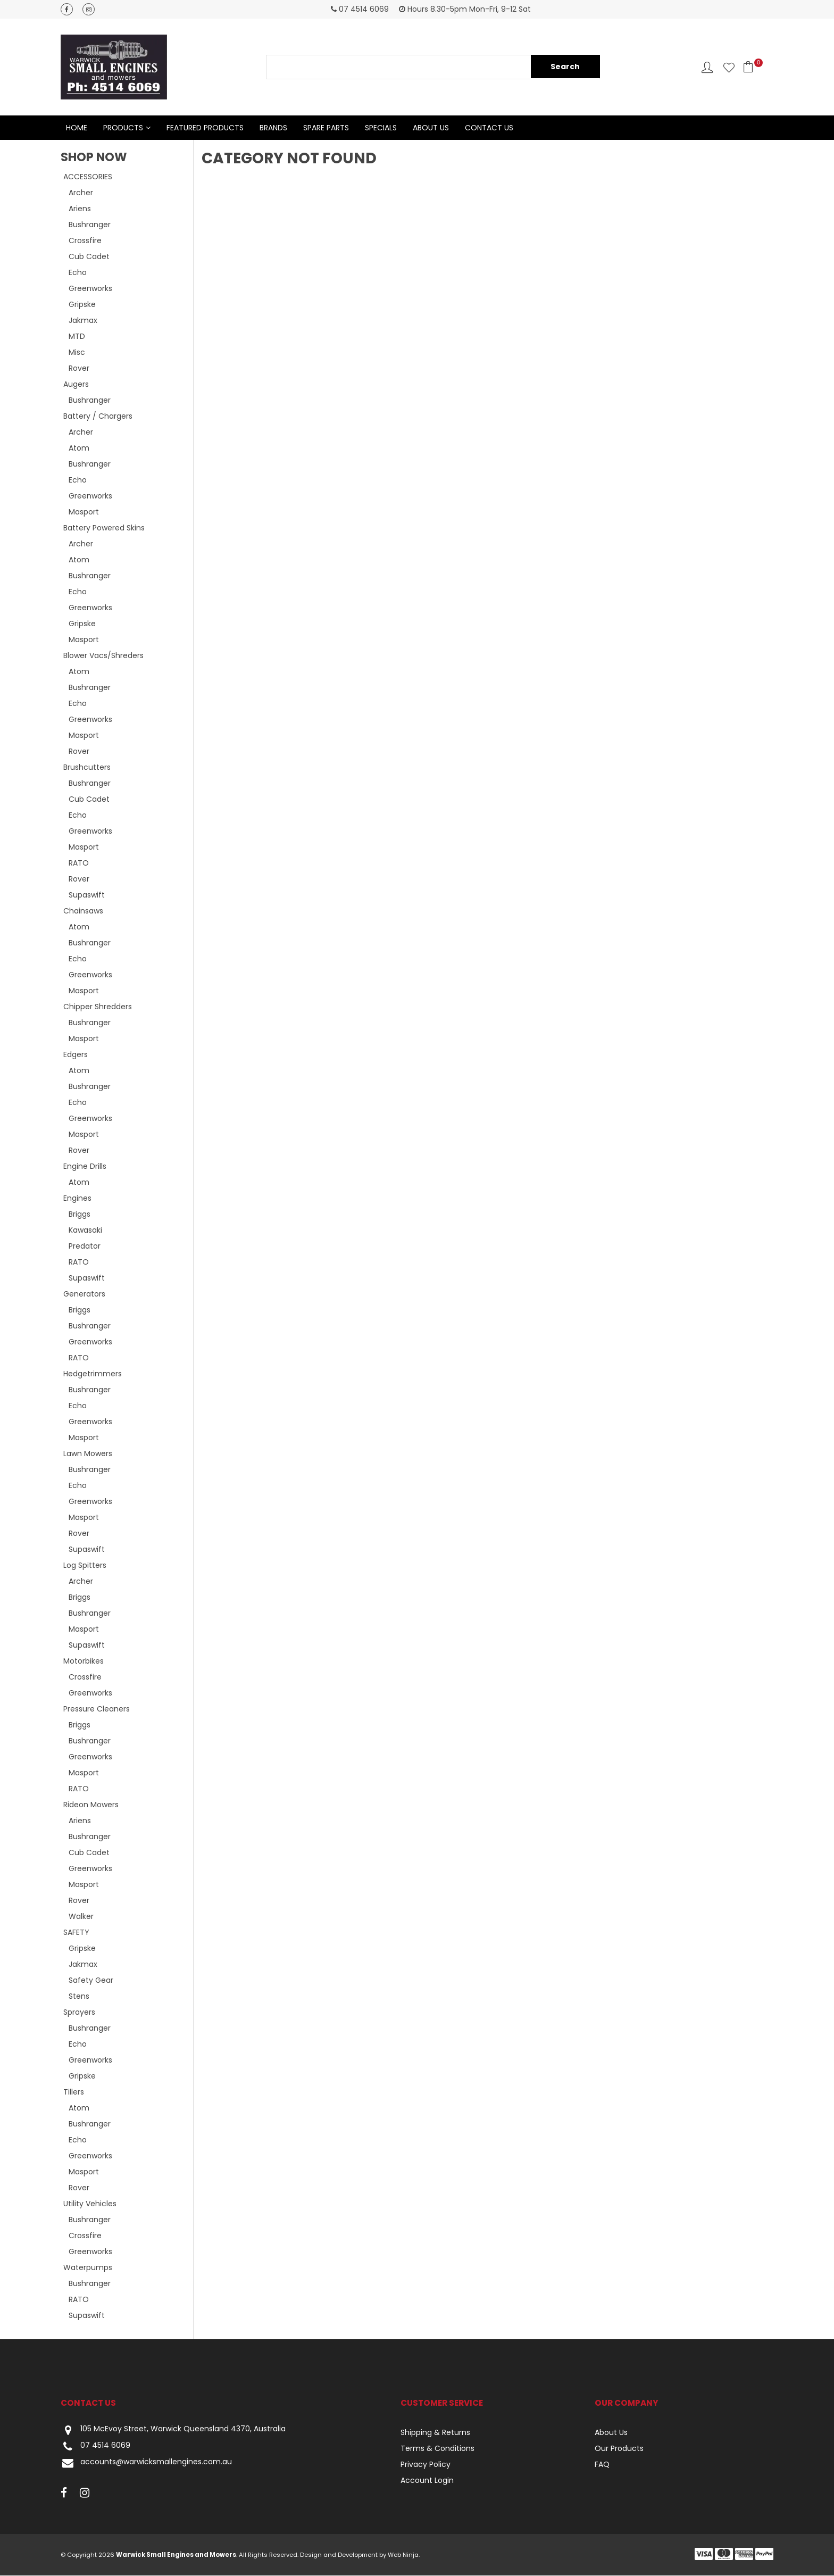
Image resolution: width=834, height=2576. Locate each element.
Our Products (619, 2449)
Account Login (427, 2480)
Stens (79, 1996)
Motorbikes (83, 1661)
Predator (85, 1246)
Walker (81, 1917)
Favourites (729, 67)
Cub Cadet (89, 257)
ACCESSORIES (87, 177)
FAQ (602, 2464)
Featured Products (205, 127)
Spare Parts (326, 127)
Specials (381, 127)
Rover (79, 368)
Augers (76, 384)
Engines (77, 1198)
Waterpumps (87, 2268)
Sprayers (79, 2012)
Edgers (75, 1055)
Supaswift (87, 895)
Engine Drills (84, 1166)
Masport (84, 512)
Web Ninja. (404, 2555)
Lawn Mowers (87, 1454)
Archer (81, 193)
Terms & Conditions (437, 2449)
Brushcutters (87, 767)
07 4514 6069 (95, 2447)
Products (123, 127)
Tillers (73, 2092)
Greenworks (90, 289)
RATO (79, 863)
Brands (273, 127)
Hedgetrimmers (92, 1374)
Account (707, 67)
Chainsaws (83, 911)
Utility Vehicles (89, 2204)
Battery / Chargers (97, 416)
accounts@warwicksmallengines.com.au (146, 2463)
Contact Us (489, 127)
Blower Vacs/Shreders (103, 656)
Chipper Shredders (97, 1007)
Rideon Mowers (91, 1805)
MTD (77, 336)
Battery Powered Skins (104, 528)
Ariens (80, 209)
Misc (77, 352)
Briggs (79, 1214)
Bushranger (90, 225)
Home (76, 127)
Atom (79, 448)
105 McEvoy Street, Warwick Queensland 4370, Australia (173, 2430)
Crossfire (85, 241)
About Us (431, 127)
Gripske (82, 305)
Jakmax (83, 320)
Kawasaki (85, 1230)
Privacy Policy (426, 2464)
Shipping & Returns (435, 2433)
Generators (84, 1294)
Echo (78, 273)
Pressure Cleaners (96, 1709)
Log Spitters (84, 1565)
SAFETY (76, 1932)
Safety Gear (91, 1980)
